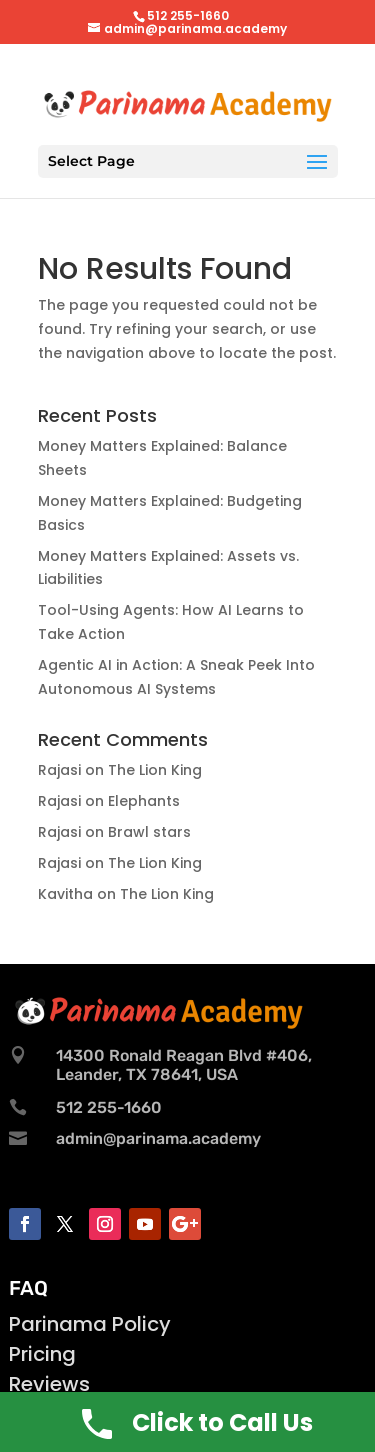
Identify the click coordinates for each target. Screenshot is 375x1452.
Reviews (49, 1384)
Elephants (144, 801)
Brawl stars (149, 832)
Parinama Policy (90, 1324)
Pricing (42, 1354)
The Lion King (155, 770)
